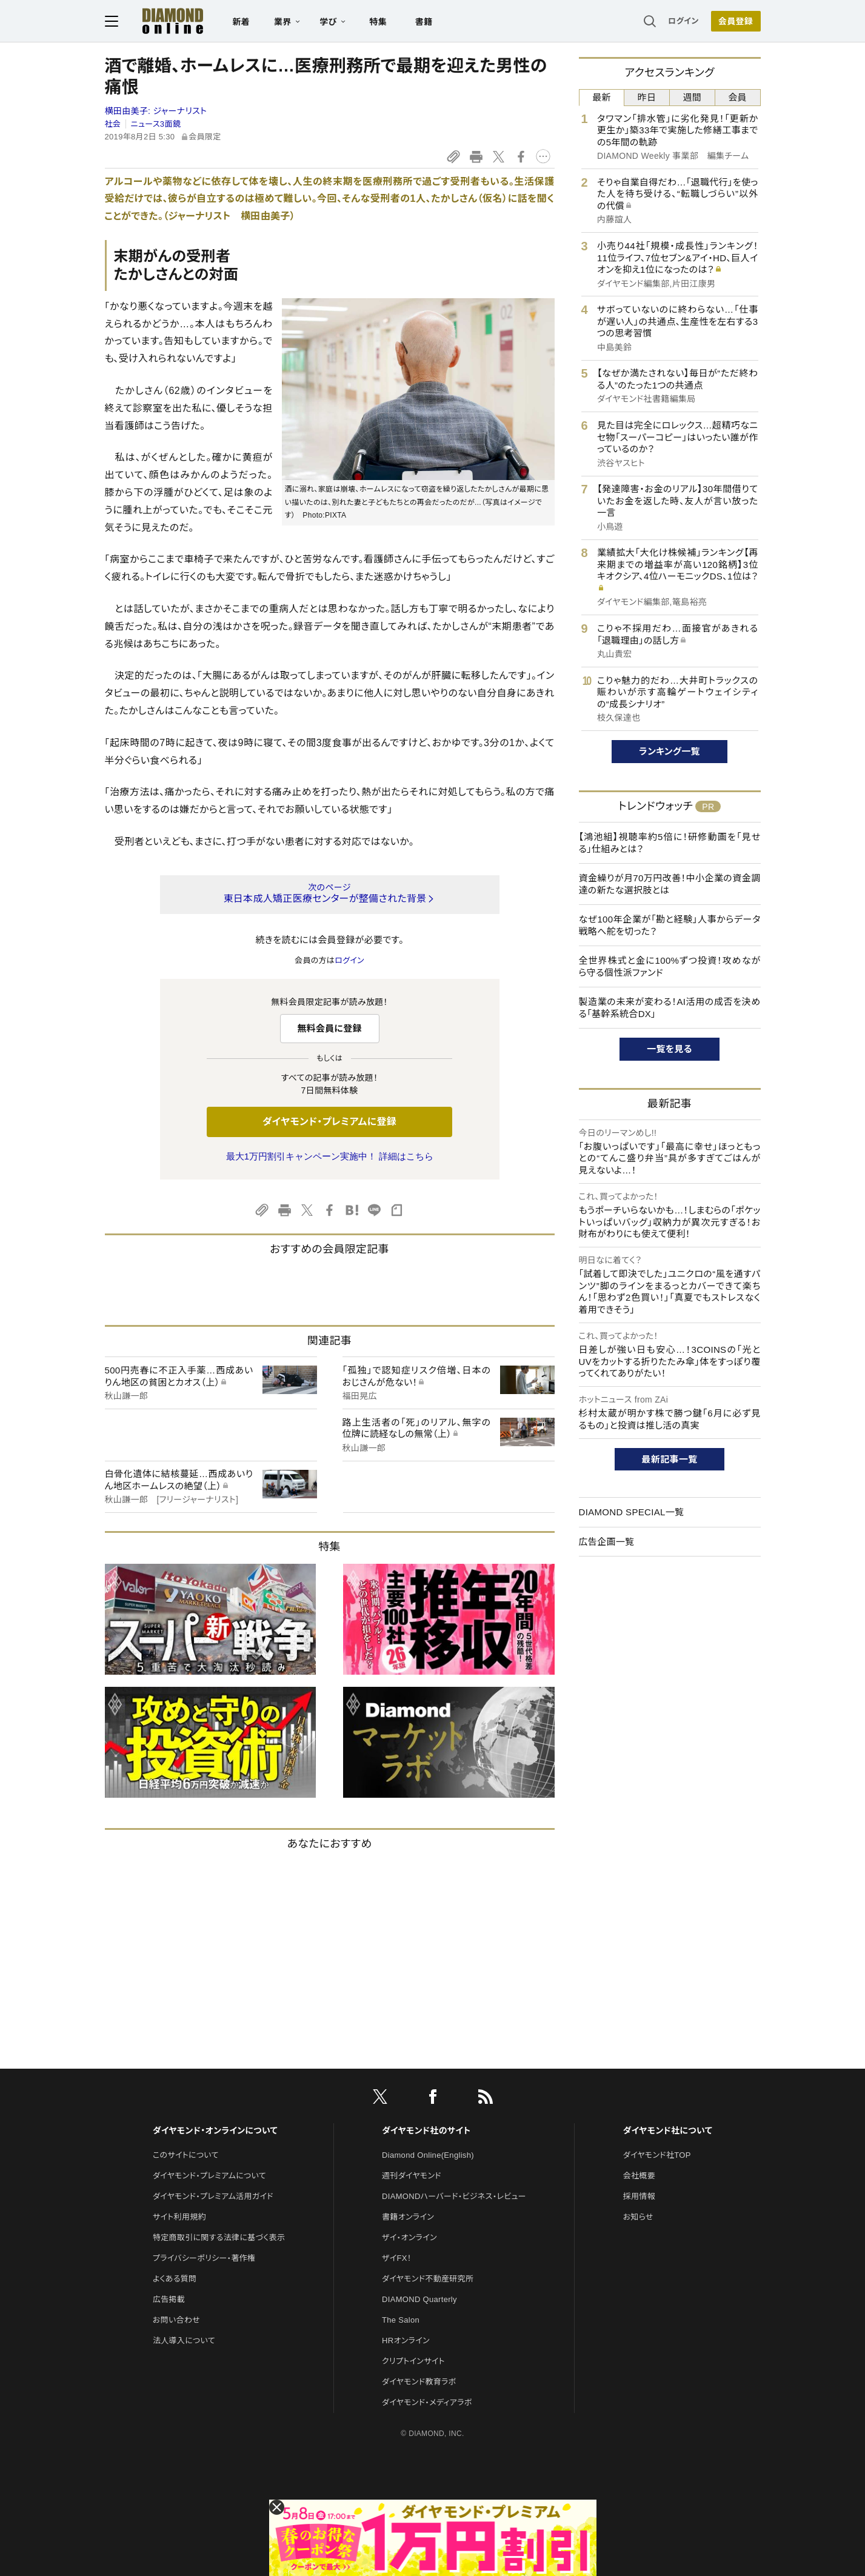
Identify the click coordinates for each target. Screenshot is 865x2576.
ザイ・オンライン (409, 2237)
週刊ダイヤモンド (411, 2175)
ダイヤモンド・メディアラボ (427, 2402)
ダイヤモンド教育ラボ (419, 2381)
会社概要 (639, 2175)
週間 (692, 97)
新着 (241, 22)
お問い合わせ (176, 2319)
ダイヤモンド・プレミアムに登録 (329, 1121)
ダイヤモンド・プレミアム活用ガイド (213, 2196)
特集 (378, 22)
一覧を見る (669, 1049)
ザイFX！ (397, 2258)
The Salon (400, 2319)
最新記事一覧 (670, 1459)
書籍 (424, 22)
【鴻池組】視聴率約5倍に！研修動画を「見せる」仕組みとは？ (670, 843)
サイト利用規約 (179, 2216)
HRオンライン (406, 2340)
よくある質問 (174, 2278)
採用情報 (639, 2196)
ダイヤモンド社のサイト (426, 2130)
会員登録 (735, 21)
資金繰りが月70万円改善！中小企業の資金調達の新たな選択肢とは (670, 884)
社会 (113, 123)
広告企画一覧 (607, 1542)
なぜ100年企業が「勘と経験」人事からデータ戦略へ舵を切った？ (670, 925)
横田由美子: (156, 111)
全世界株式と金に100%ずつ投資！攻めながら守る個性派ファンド (670, 966)
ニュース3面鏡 (156, 123)
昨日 (647, 97)
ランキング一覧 (669, 751)
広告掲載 (169, 2299)
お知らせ (638, 2216)
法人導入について (184, 2340)
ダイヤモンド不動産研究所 (427, 2278)
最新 (601, 97)
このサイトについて (186, 2155)
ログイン (683, 21)
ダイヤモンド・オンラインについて (215, 2130)
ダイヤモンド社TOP (657, 2155)
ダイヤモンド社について (667, 2130)
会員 (737, 97)
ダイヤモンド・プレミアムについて (209, 2175)
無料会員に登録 (329, 1028)
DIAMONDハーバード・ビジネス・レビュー (454, 2196)
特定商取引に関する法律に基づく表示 (219, 2237)
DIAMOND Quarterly (419, 2299)
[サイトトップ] (160, 21)
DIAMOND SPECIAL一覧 (631, 1512)
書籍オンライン (408, 2216)
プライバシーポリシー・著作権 (204, 2258)
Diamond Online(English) (428, 2155)
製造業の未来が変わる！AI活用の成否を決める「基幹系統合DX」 (670, 1007)
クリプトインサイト (413, 2361)
